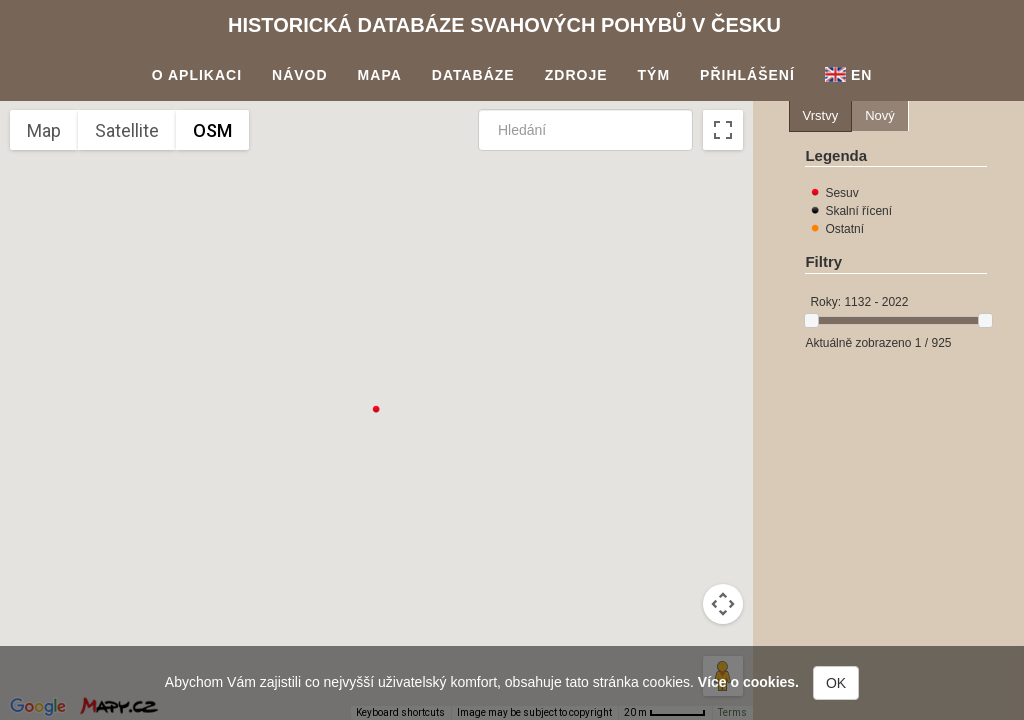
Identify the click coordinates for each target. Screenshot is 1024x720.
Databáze (473, 75)
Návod (300, 75)
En (848, 75)
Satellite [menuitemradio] (127, 130)
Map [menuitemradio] (44, 130)
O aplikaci (197, 75)
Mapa (380, 75)
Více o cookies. (748, 682)
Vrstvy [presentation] (821, 115)
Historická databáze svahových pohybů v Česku (504, 25)
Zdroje (576, 75)
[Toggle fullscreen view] (723, 130)
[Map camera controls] (723, 604)
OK (836, 683)
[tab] (821, 116)
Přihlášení (747, 75)
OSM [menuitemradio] (212, 130)
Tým (654, 75)
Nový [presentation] (880, 115)
